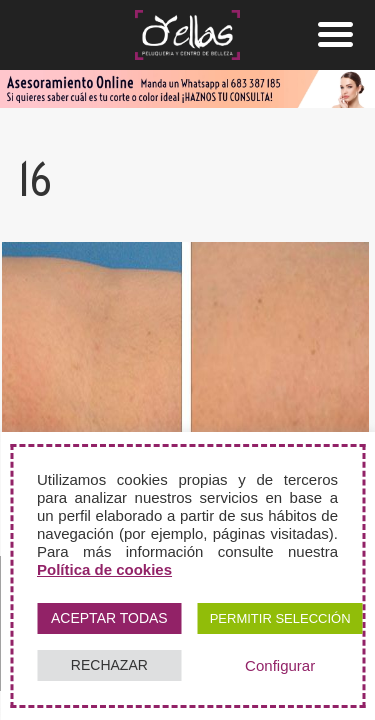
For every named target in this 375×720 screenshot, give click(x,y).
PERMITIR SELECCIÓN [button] (280, 618)
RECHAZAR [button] (109, 665)
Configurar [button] (280, 665)
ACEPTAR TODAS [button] (109, 618)
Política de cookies (104, 569)
